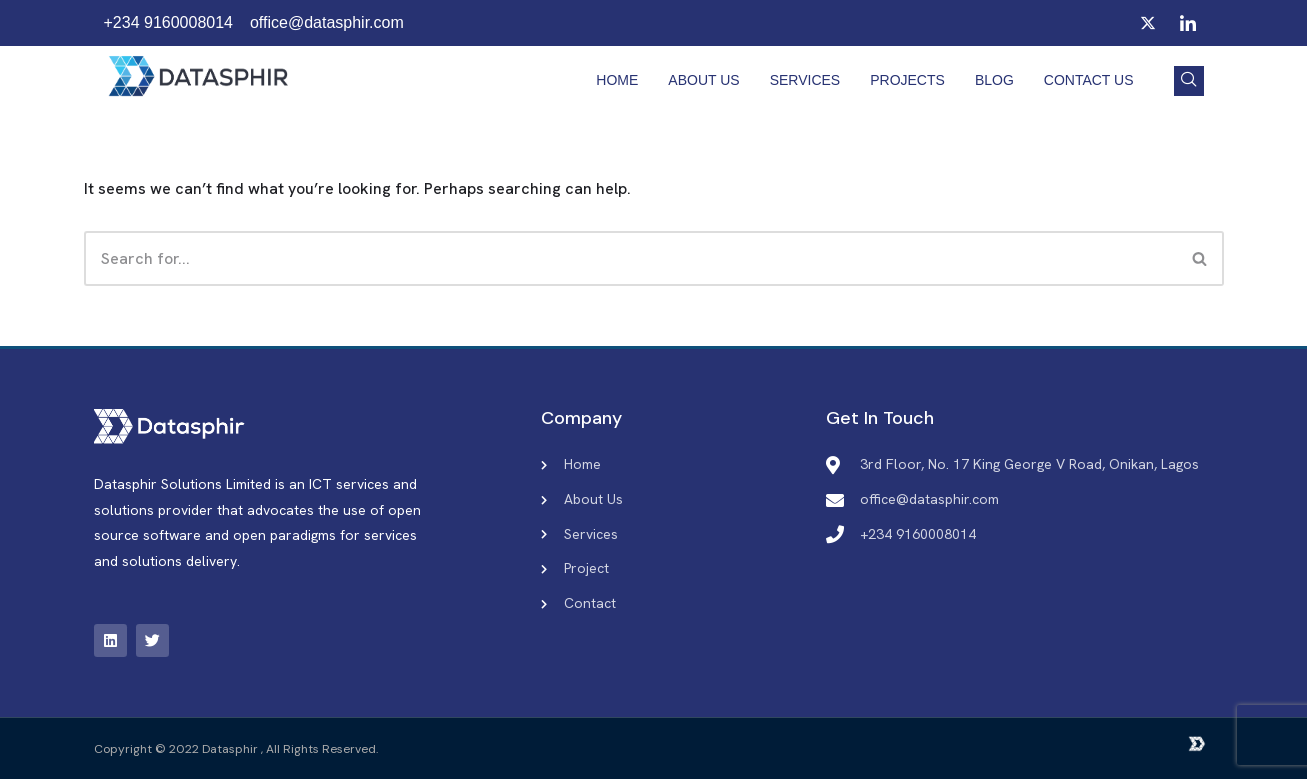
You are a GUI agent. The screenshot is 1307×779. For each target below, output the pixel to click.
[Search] (630, 258)
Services (805, 80)
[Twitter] (1148, 23)
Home (617, 80)
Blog (994, 80)
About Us (703, 80)
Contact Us (1089, 80)
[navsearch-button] (1189, 81)
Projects (907, 80)
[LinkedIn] (1188, 23)
